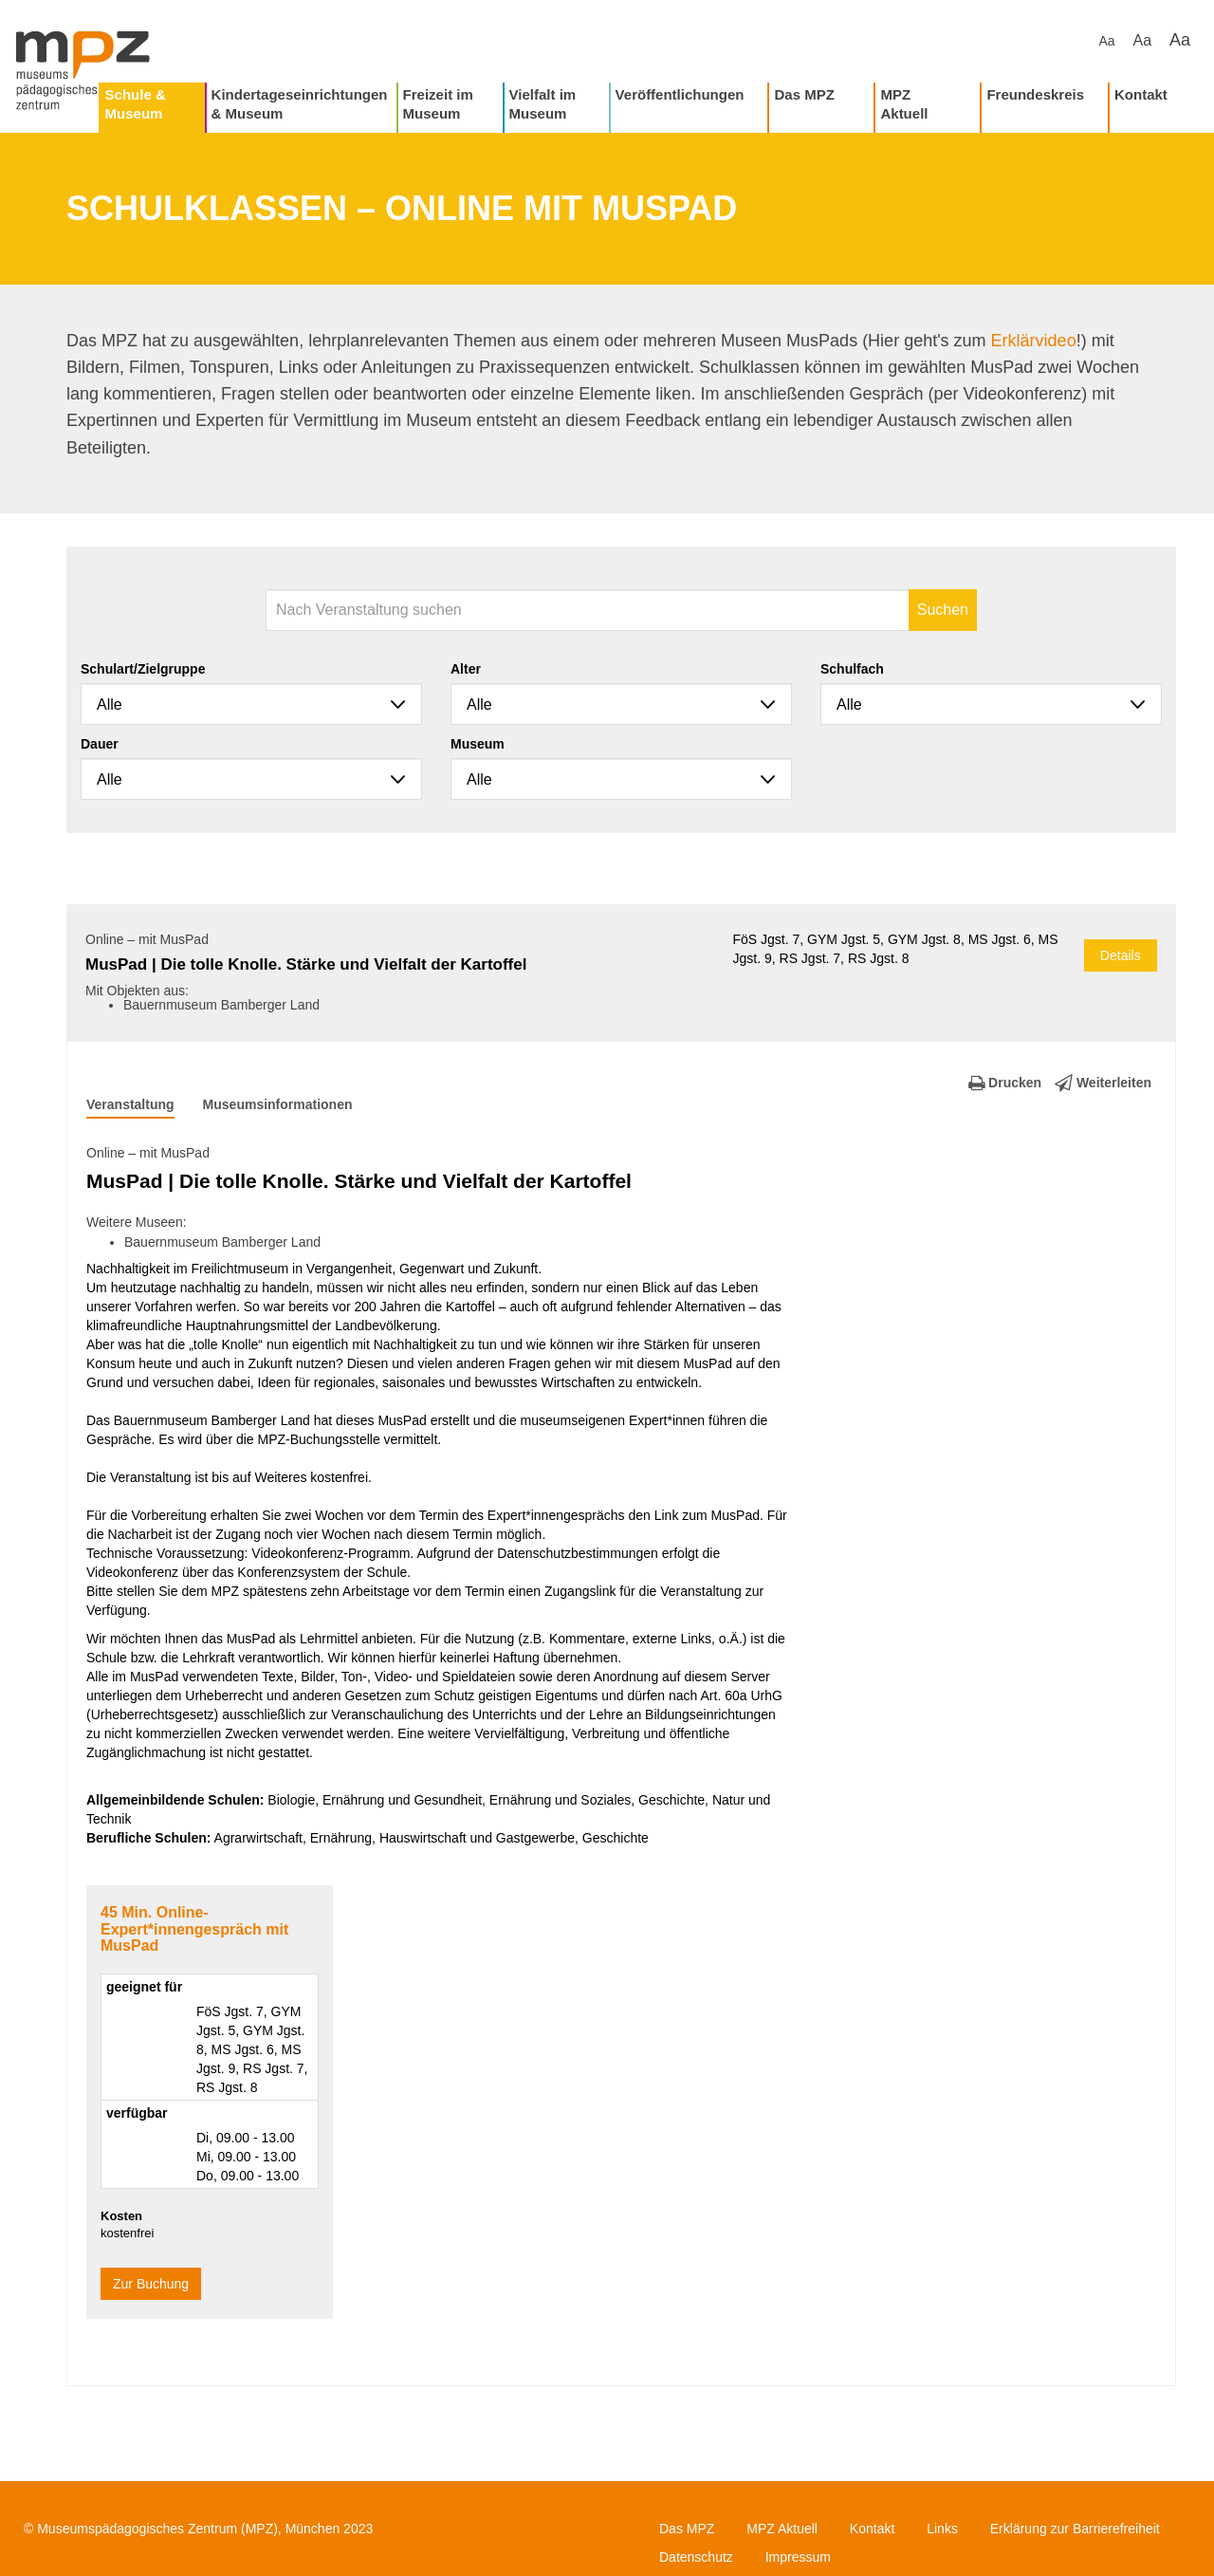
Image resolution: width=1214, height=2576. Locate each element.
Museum (478, 743)
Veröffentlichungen (680, 94)
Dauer (100, 743)
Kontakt (1141, 94)
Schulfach (852, 668)
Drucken (1004, 1082)
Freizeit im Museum (438, 103)
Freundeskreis (1035, 94)
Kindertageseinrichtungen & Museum (300, 103)
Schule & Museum (135, 103)
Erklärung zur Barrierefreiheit (1075, 2528)
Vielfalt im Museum (543, 103)
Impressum (798, 2557)
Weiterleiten (1103, 1082)
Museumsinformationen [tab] (278, 1104)
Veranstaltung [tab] (130, 1104)
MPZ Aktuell (904, 103)
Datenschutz (696, 2557)
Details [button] (1120, 955)
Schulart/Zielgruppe (143, 668)
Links (942, 2528)
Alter (466, 668)
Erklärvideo (1033, 340)
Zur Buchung (151, 2283)
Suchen (942, 610)
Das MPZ (804, 94)
